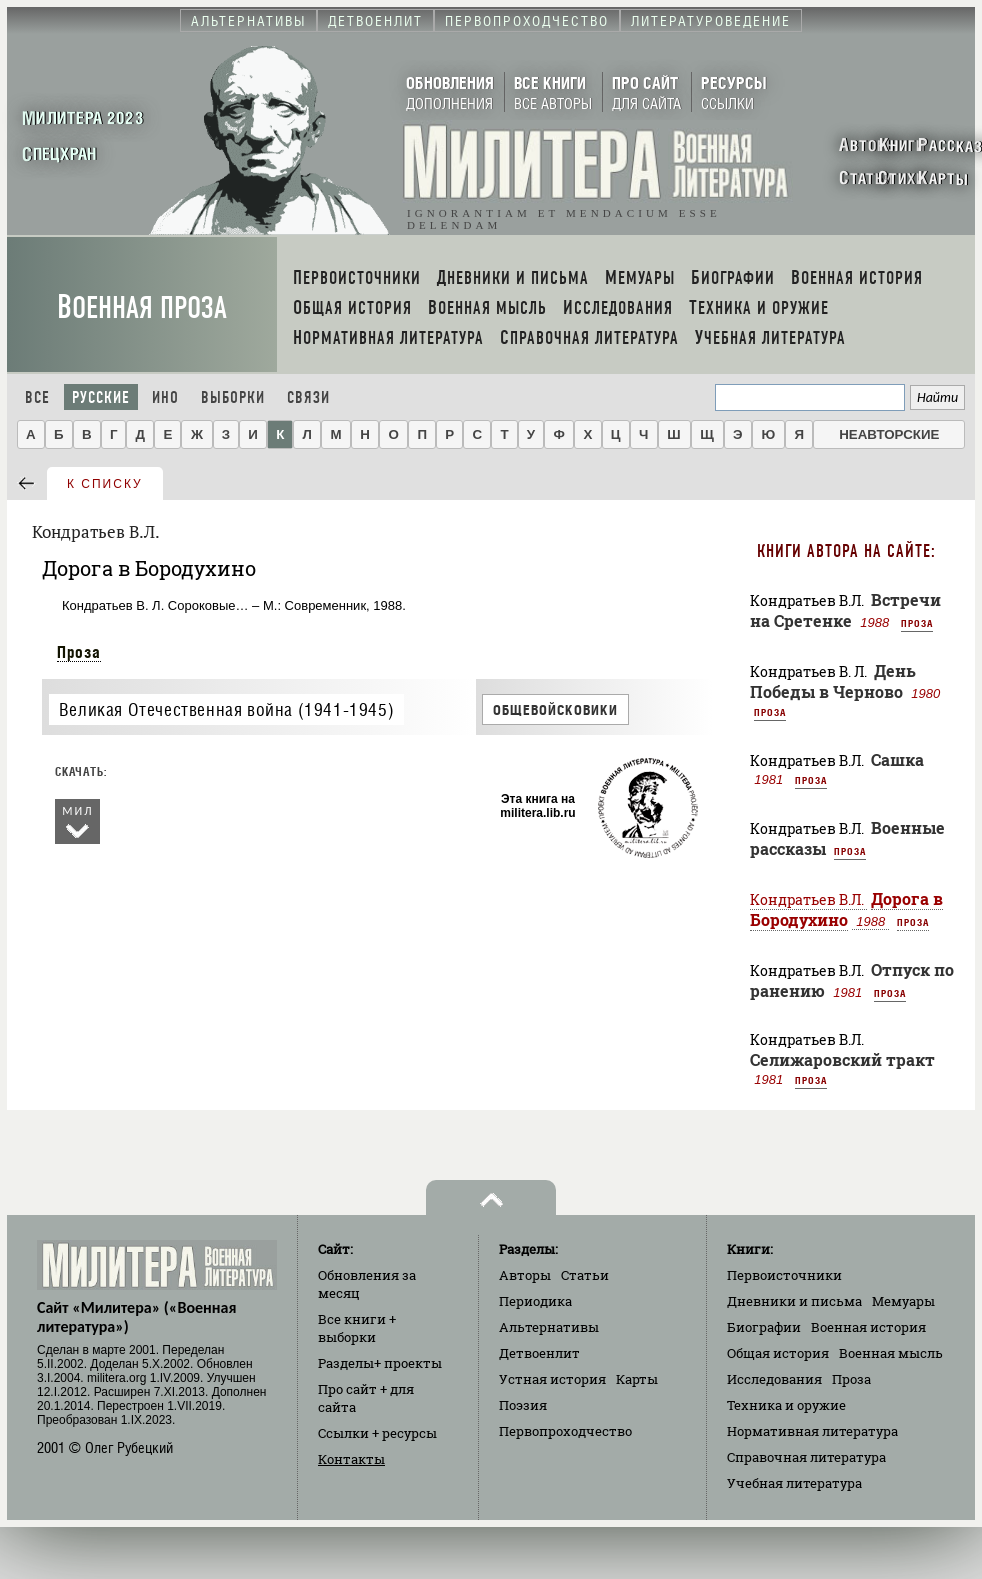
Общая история (778, 1353)
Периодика (535, 1301)
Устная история (552, 1379)
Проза (79, 652)
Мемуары (903, 1301)
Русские (101, 397)
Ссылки (377, 1433)
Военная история (868, 1327)
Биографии (764, 1327)
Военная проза (142, 307)
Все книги (357, 1328)
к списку (105, 484)
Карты (637, 1379)
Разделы (380, 1363)
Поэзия (523, 1405)
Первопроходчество (565, 1431)
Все (37, 397)
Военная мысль (891, 1353)
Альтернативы (549, 1327)
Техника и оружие (786, 1405)
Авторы (525, 1275)
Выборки (233, 397)
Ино (165, 397)
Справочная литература (806, 1457)
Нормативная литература (812, 1431)
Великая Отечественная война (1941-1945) (226, 709)
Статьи (585, 1275)
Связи (308, 397)
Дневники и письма (794, 1301)
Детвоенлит (539, 1353)
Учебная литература (794, 1483)
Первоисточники (784, 1275)
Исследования (774, 1379)
